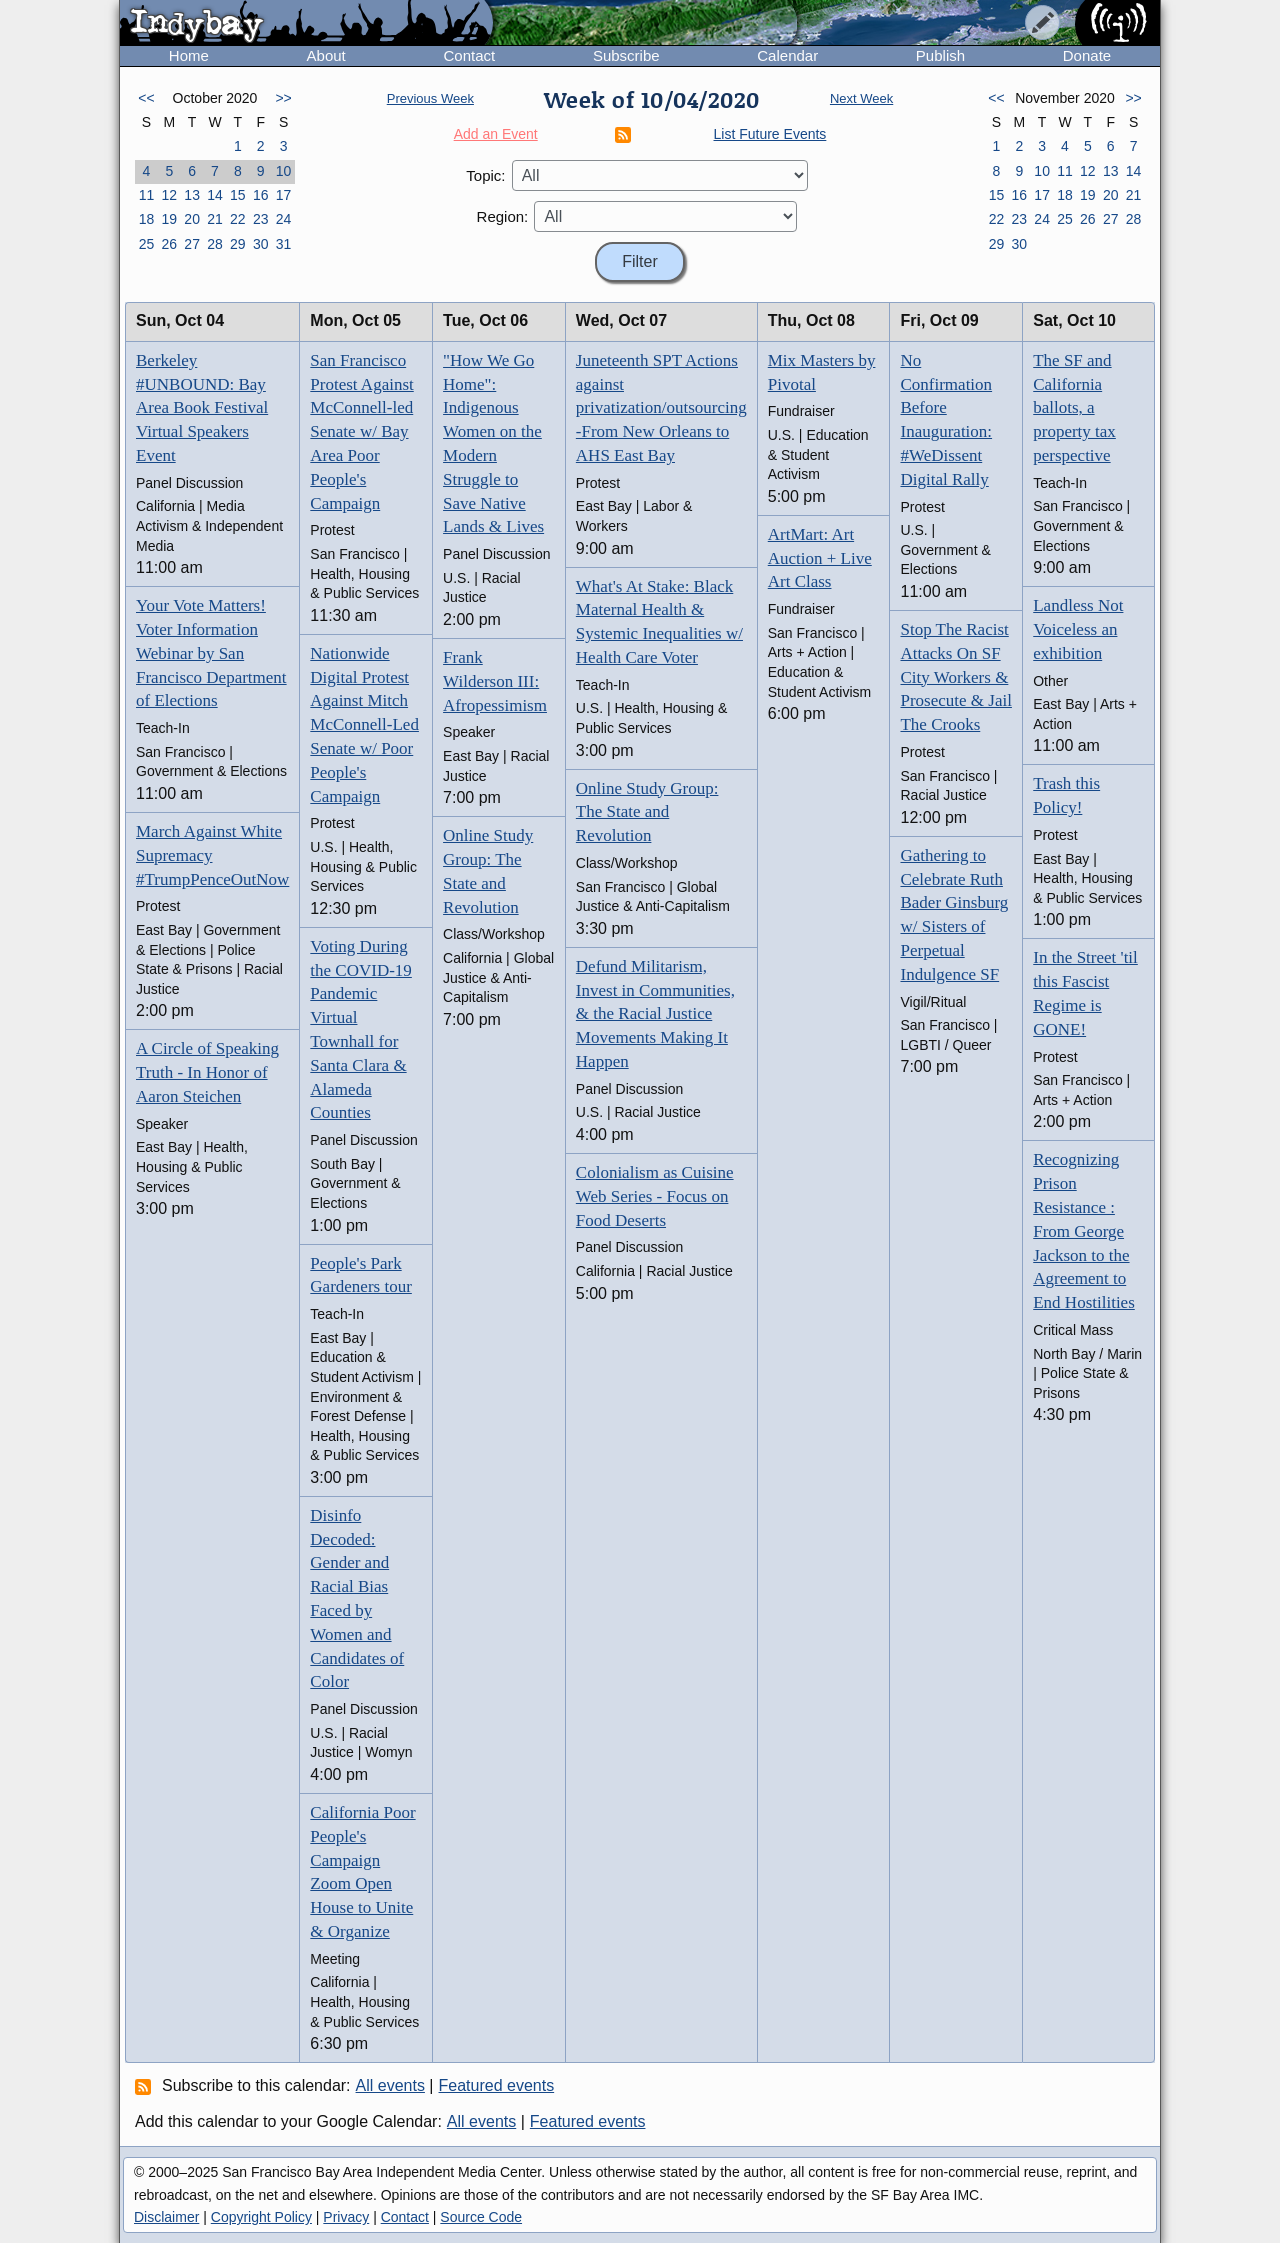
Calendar (787, 55)
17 (284, 195)
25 (147, 244)
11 (147, 195)
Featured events (497, 2085)
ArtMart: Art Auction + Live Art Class (820, 558)
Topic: (485, 175)
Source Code (481, 2217)
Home (189, 55)
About (326, 55)
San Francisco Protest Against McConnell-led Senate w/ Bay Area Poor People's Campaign (361, 432)
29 (238, 244)
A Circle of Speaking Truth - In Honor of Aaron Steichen (207, 1072)
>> (283, 98)
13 (192, 195)
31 (284, 244)
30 (261, 244)
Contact (469, 55)
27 (192, 244)
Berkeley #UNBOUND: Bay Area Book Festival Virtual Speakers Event (202, 408)
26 (169, 244)
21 (215, 219)
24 (284, 219)
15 (238, 195)
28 (215, 244)
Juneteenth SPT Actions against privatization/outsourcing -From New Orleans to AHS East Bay (661, 408)
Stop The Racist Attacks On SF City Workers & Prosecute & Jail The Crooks (955, 677)
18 (147, 219)
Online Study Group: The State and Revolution (647, 812)
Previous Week (430, 98)
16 (261, 195)
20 (192, 219)
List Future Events (770, 134)
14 (215, 195)
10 (284, 171)
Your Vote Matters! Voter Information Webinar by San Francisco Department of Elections (211, 653)
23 (261, 219)
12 (169, 195)
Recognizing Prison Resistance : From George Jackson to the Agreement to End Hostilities (1084, 1231)
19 (169, 219)
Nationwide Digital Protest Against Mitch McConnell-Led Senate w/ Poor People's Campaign (364, 725)
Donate (1087, 55)
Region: (503, 216)
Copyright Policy (261, 2217)
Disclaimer (166, 2217)
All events (390, 2085)
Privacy (346, 2217)
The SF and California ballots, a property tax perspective (1074, 408)
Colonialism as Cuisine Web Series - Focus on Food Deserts (655, 1196)
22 (238, 219)
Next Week (861, 98)
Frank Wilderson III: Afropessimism (495, 681)
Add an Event (496, 134)
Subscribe (626, 55)
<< (146, 98)
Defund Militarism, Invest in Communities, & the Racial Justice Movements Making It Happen (655, 1014)
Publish (940, 55)
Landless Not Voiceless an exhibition (1078, 629)
